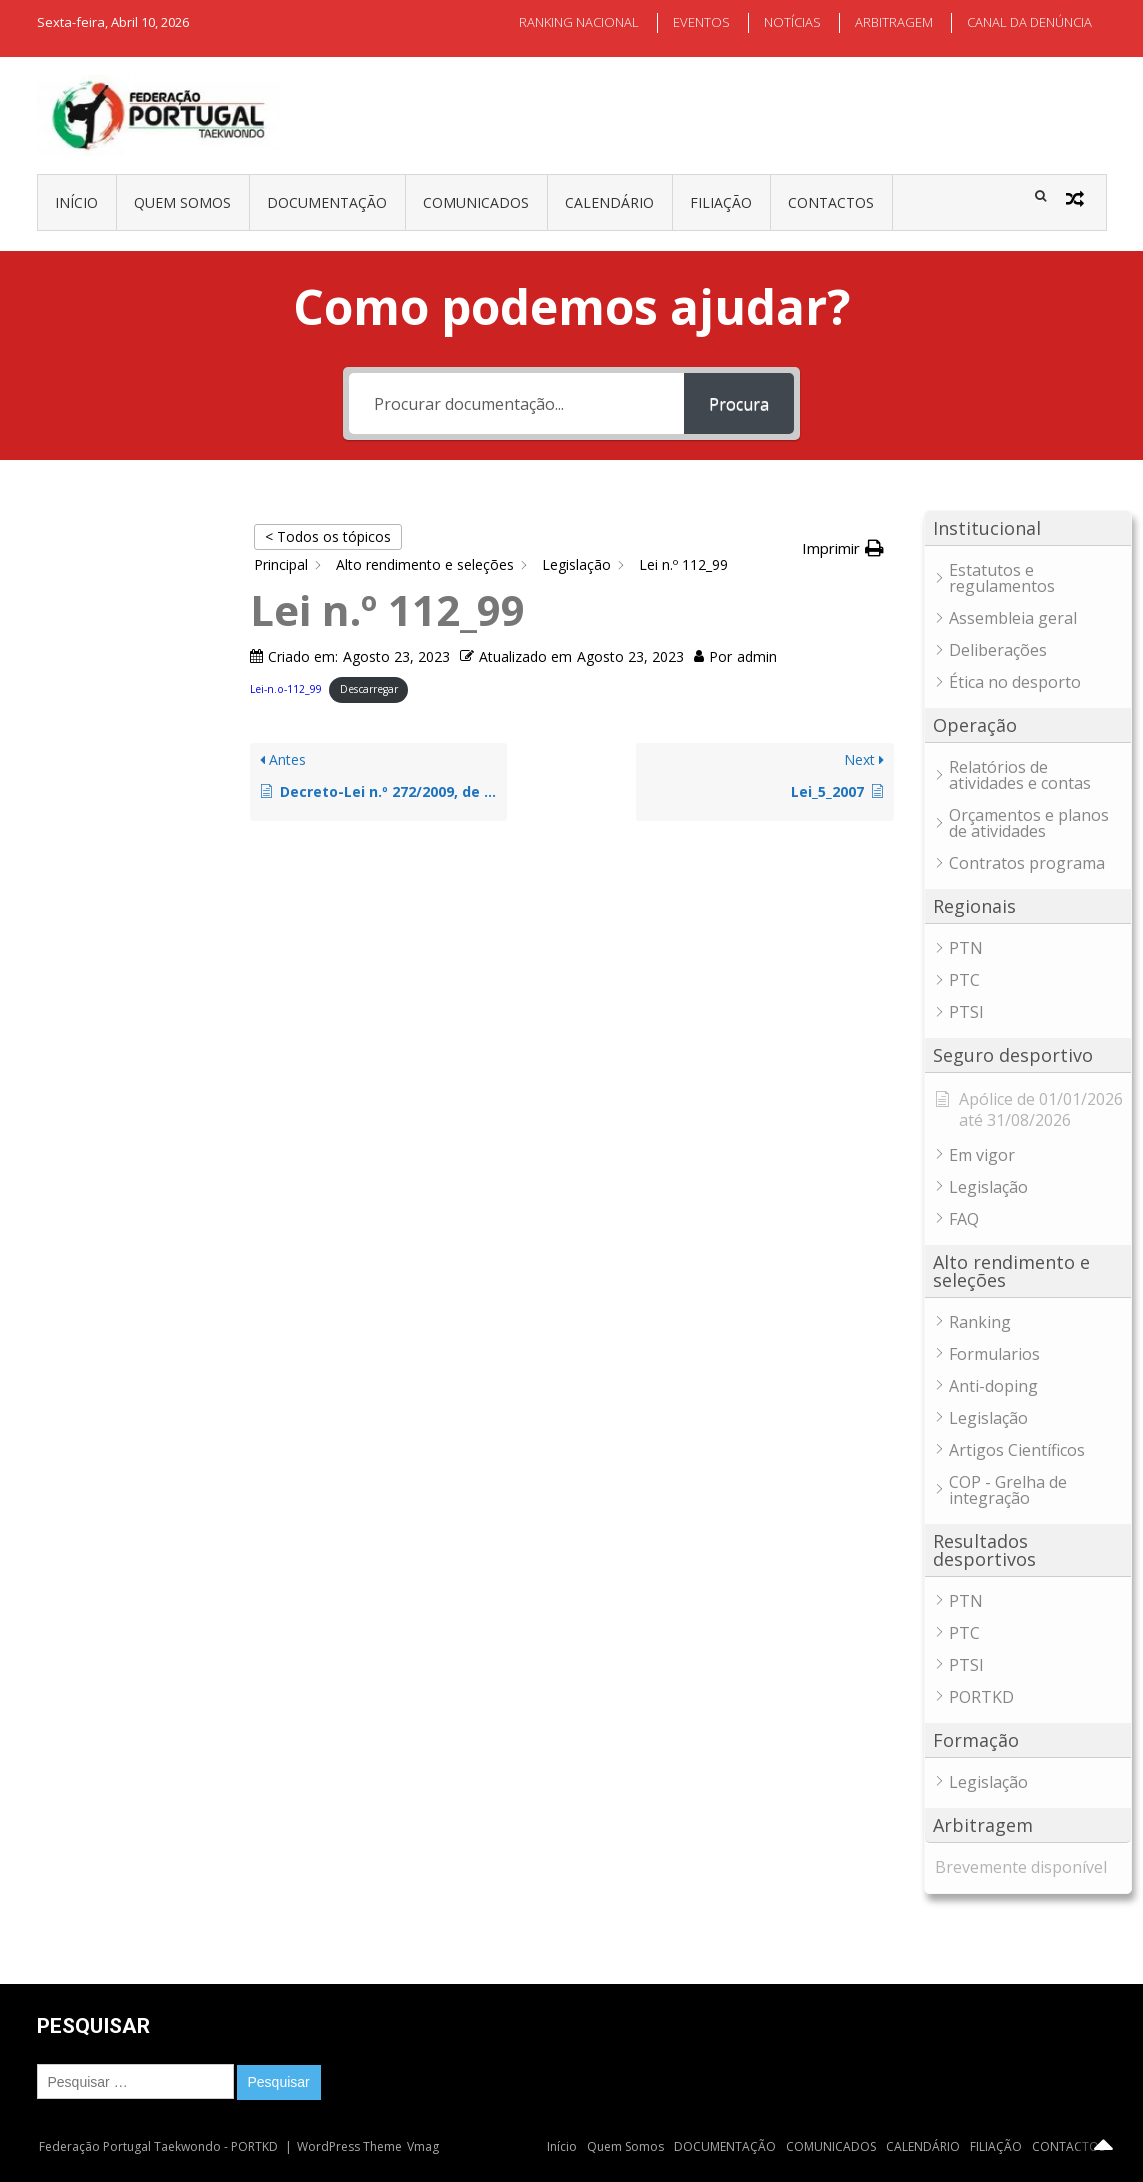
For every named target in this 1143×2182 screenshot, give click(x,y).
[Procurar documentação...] (516, 403)
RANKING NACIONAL (579, 22)
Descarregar (369, 689)
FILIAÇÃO (721, 202)
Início (76, 202)
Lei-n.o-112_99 (286, 689)
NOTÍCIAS (792, 22)
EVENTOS (701, 22)
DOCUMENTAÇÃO (327, 202)
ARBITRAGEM (894, 22)
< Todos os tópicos (328, 536)
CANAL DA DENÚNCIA (1029, 22)
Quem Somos (182, 202)
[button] (843, 548)
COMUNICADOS (476, 202)
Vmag (423, 2146)
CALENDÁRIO (609, 202)
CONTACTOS (831, 202)
